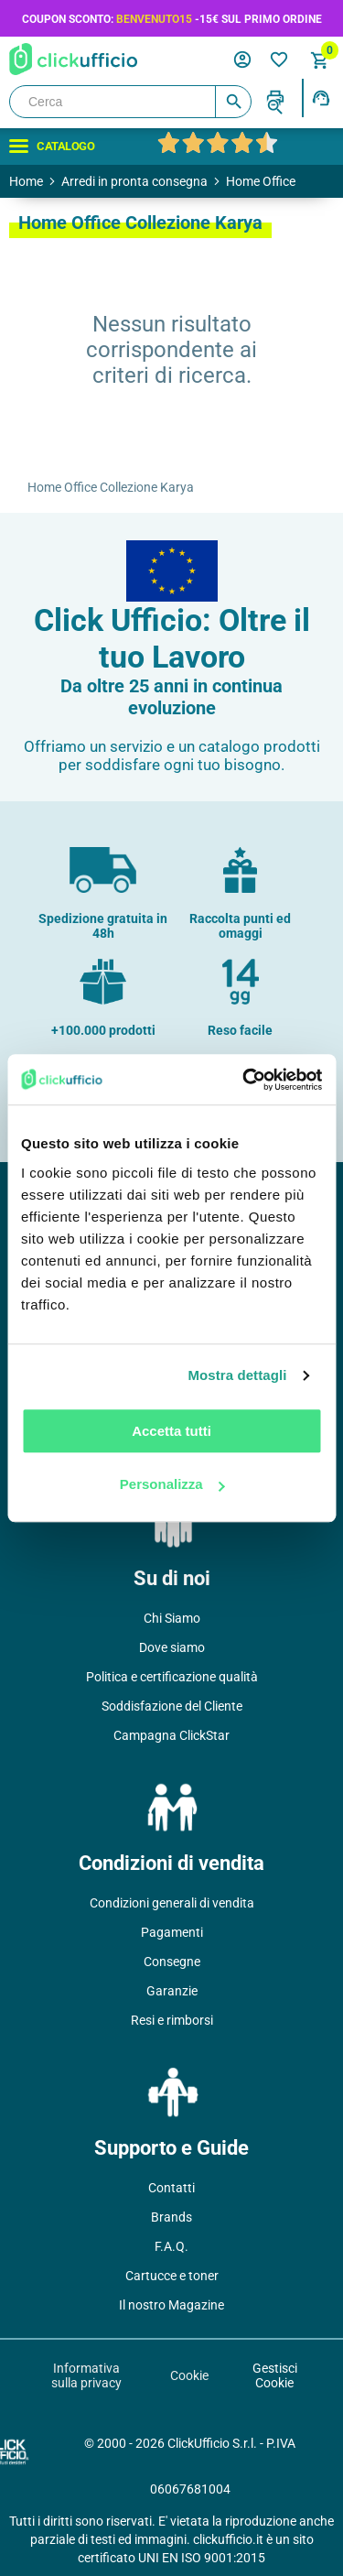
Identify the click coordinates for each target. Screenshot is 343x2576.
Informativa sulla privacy (86, 2375)
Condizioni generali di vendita (172, 1903)
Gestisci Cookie (274, 2375)
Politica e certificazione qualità (172, 1676)
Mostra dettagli (237, 1375)
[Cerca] (130, 101)
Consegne (172, 1961)
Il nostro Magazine (171, 2305)
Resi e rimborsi (172, 2020)
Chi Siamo (172, 1618)
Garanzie (172, 1991)
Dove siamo (172, 1647)
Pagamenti (172, 1932)
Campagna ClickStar (171, 1735)
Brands (171, 2217)
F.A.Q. (171, 2246)
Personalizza (172, 1484)
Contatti (171, 2187)
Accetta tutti (171, 1431)
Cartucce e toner (172, 2275)
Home (26, 181)
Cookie (189, 2375)
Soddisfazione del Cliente (172, 1706)
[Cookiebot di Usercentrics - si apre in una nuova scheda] (244, 1080)
